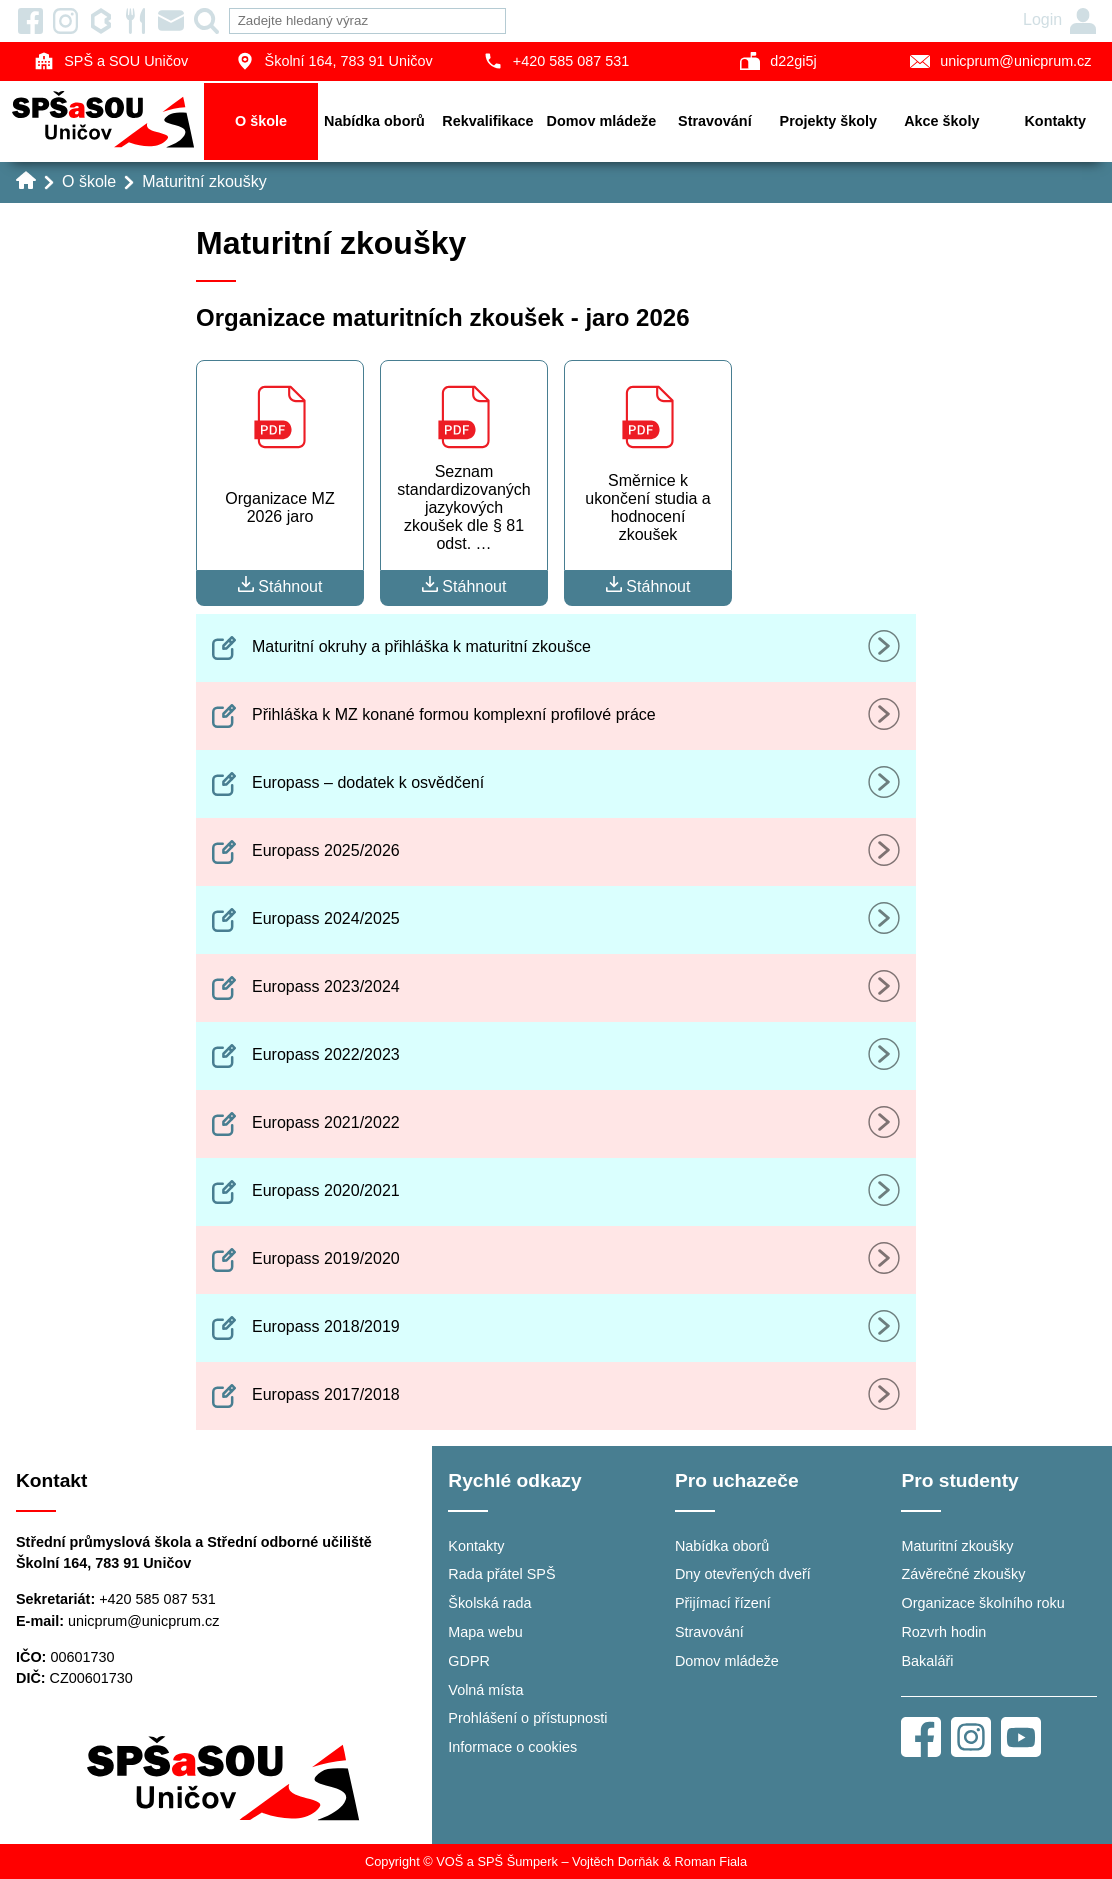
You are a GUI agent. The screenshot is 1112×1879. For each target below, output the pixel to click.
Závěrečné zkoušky (963, 1574)
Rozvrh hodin (943, 1632)
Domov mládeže (602, 121)
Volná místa (485, 1690)
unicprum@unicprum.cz (143, 1621)
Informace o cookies (512, 1747)
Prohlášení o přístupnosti (527, 1718)
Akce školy (941, 121)
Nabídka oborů (374, 121)
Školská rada (489, 1603)
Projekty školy (829, 121)
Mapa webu (485, 1632)
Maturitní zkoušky (204, 181)
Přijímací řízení (723, 1603)
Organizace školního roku (982, 1603)
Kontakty (1055, 121)
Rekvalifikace (487, 121)
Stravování (715, 121)
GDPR (469, 1661)
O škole (261, 121)
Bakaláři (927, 1661)
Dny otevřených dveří (743, 1574)
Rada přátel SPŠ (501, 1574)
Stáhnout (280, 585)
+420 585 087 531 (556, 61)
